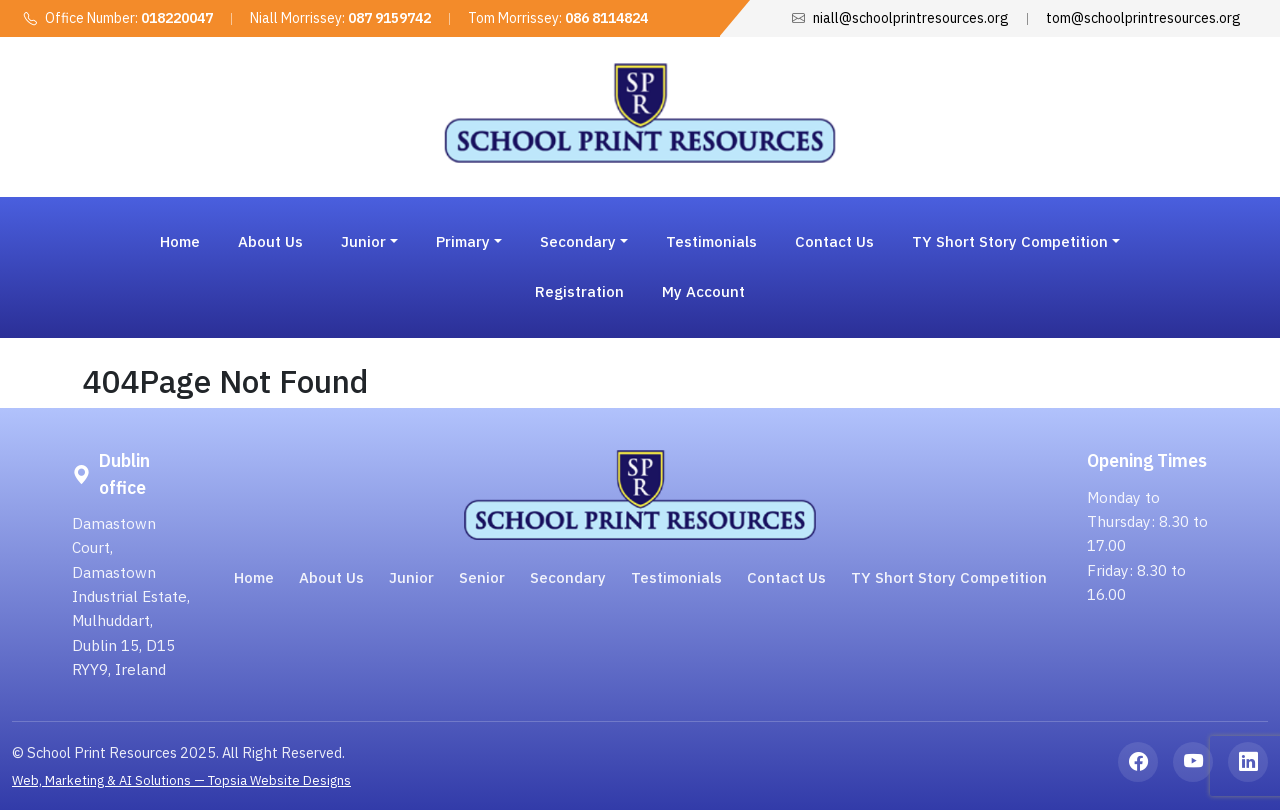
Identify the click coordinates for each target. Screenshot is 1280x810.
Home (180, 241)
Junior (411, 577)
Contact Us (834, 241)
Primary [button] (463, 241)
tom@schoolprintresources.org (1143, 18)
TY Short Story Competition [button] (1010, 241)
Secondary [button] (578, 241)
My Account (703, 291)
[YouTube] (1193, 762)
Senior (482, 577)
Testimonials (711, 241)
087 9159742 (389, 18)
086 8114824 (606, 18)
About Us (270, 241)
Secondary (568, 577)
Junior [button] (363, 241)
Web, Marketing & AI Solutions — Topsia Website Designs (181, 780)
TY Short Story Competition (949, 577)
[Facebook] (1138, 762)
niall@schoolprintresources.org (911, 18)
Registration (579, 291)
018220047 (177, 18)
